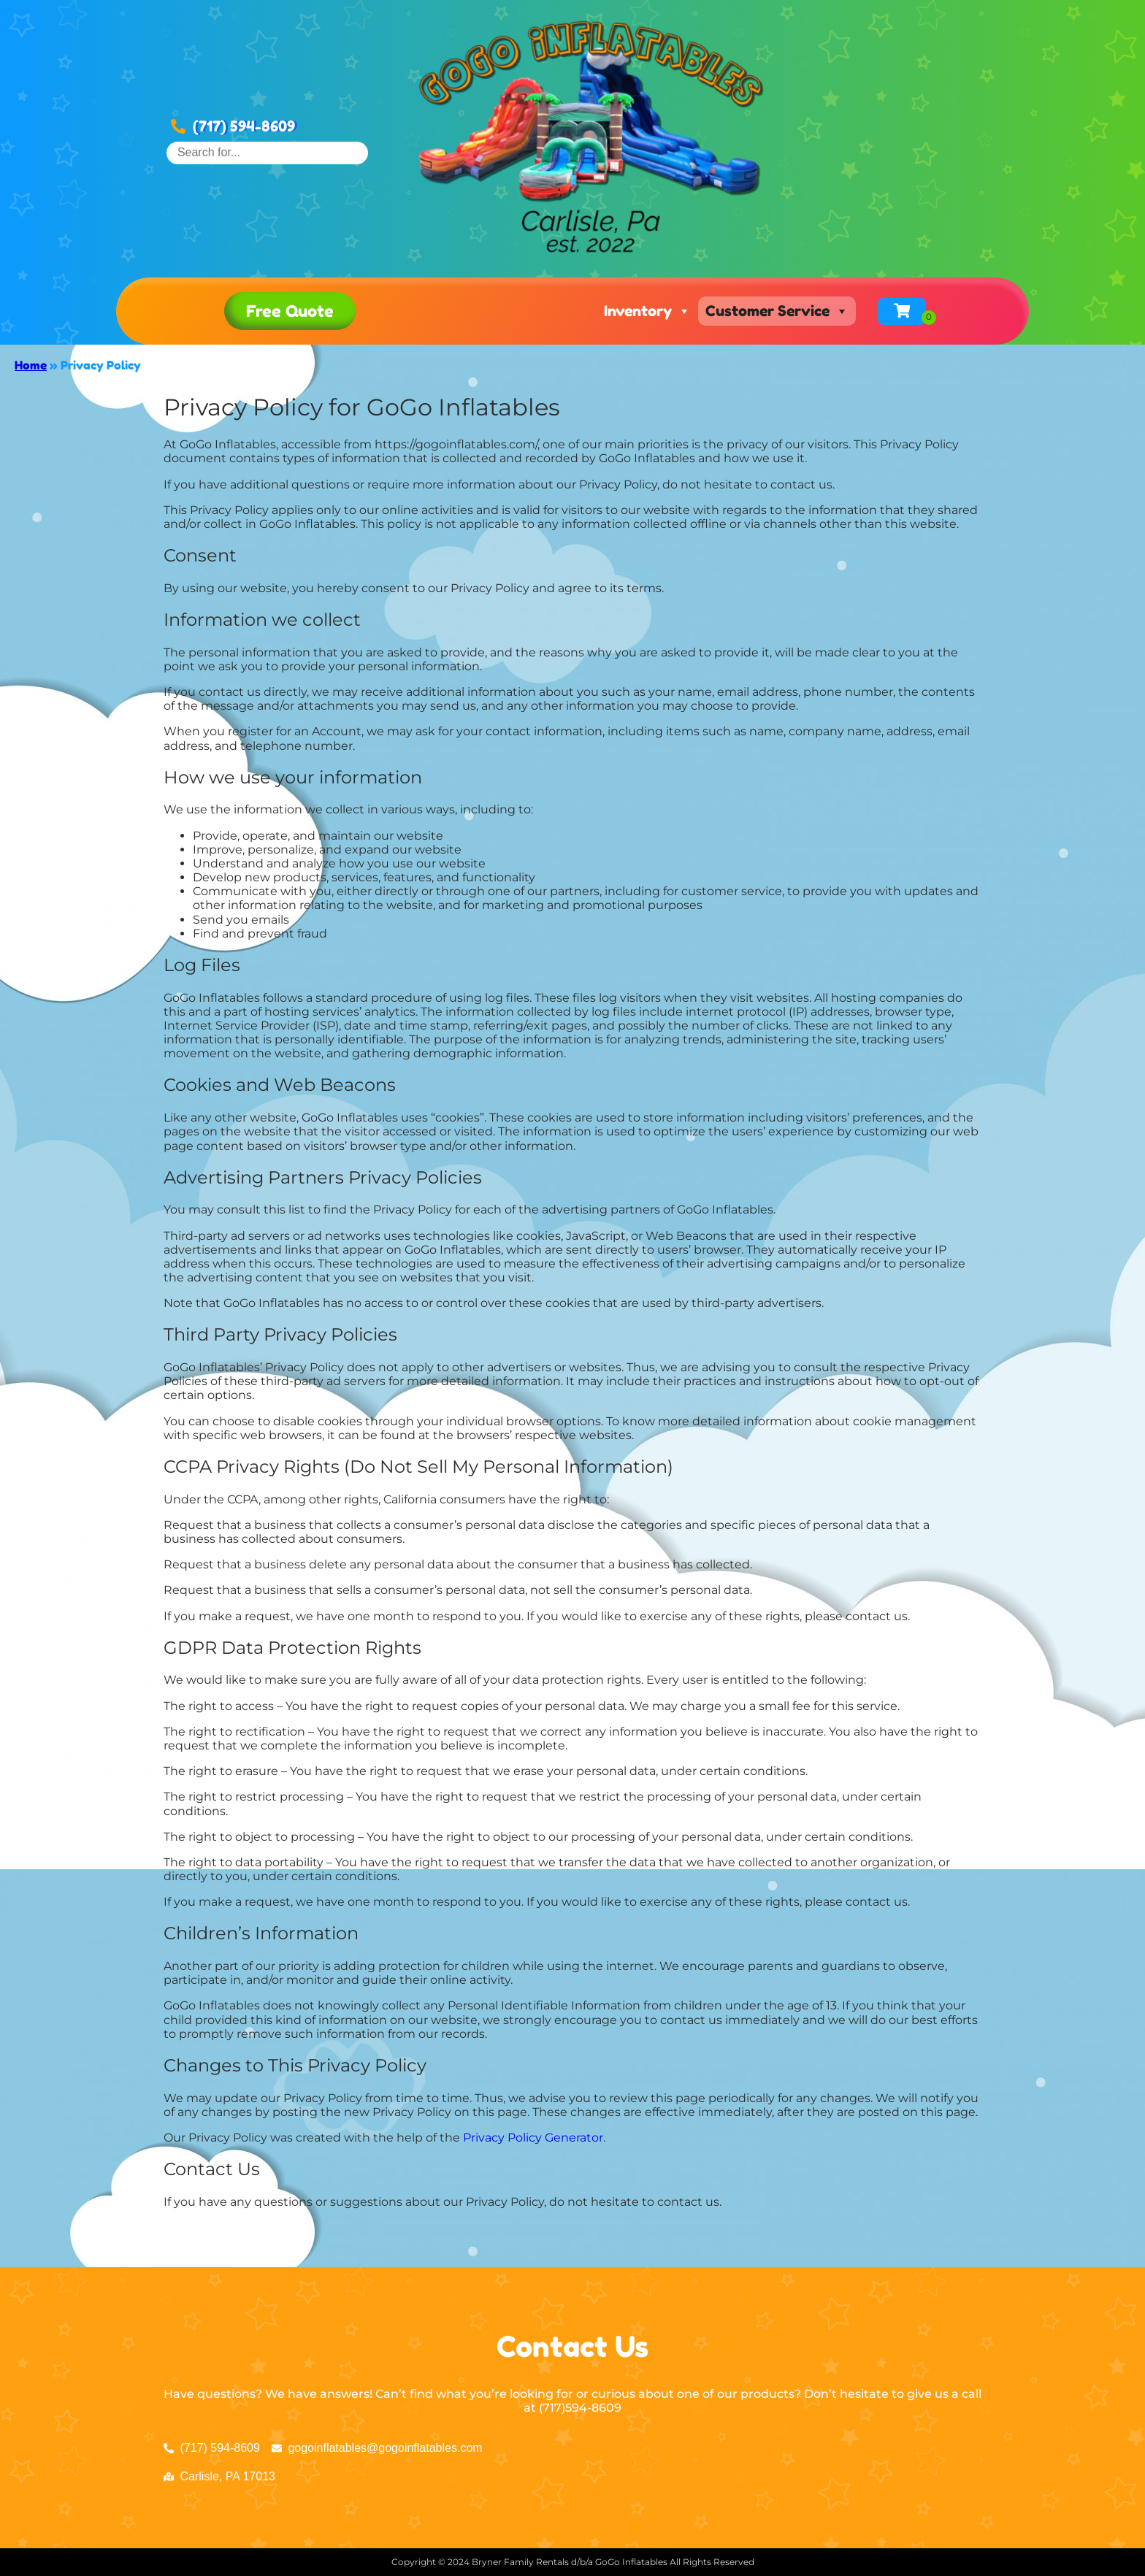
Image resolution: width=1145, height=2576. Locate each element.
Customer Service (777, 311)
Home (31, 365)
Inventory (647, 311)
